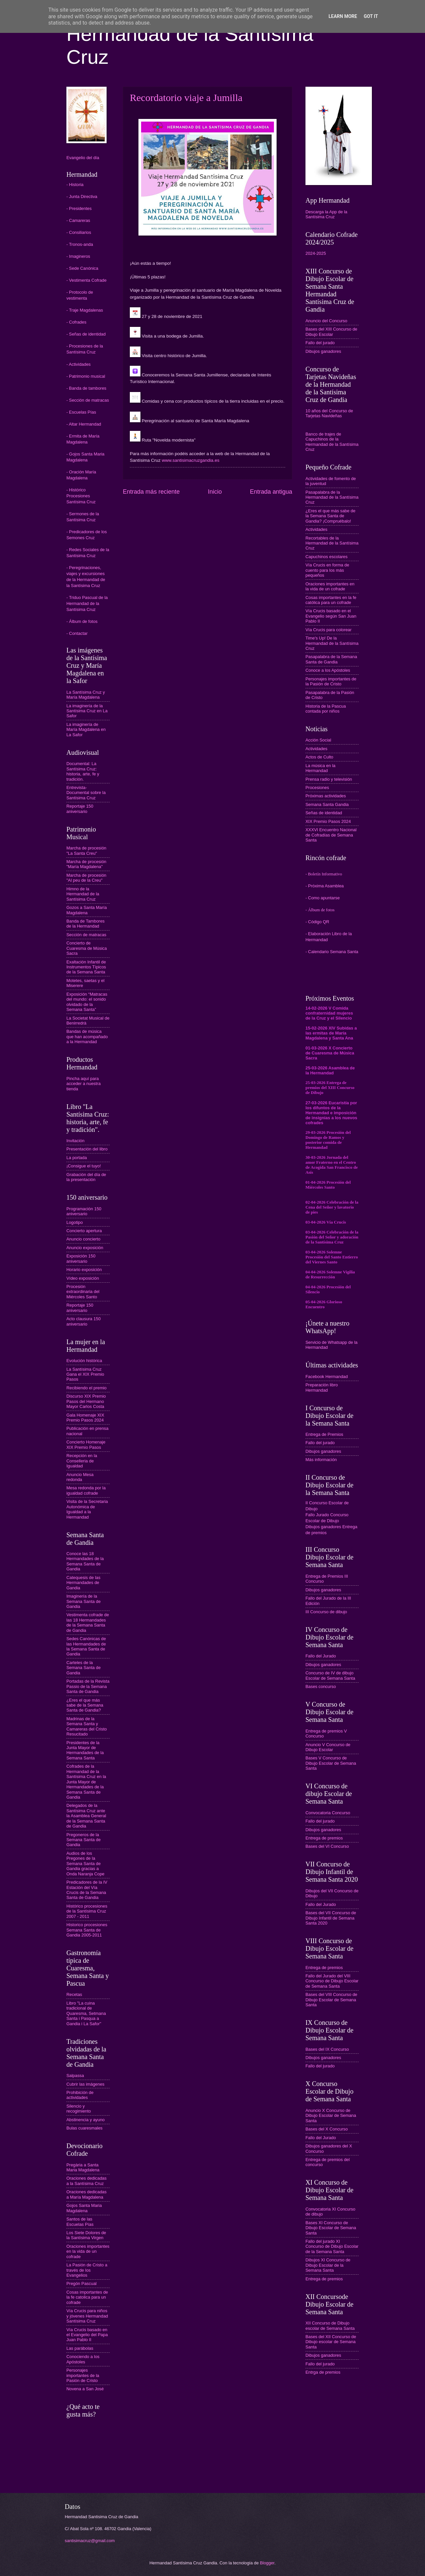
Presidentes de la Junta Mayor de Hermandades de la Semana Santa (85, 1750)
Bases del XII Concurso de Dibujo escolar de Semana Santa (330, 2341)
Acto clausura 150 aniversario (83, 1321)
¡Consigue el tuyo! (83, 1165)
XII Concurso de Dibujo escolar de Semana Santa (330, 2325)
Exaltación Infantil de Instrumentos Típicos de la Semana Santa (86, 967)
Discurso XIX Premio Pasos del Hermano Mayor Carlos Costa (86, 1401)
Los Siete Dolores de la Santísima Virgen (86, 2235)
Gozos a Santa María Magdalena (86, 910)
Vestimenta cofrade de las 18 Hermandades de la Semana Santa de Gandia (87, 1622)
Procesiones (317, 787)
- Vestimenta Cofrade (86, 280)
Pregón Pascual (81, 2283)
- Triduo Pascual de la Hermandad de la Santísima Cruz (87, 603)
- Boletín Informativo (323, 874)
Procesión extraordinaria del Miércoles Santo (82, 1291)
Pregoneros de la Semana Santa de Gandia (83, 1839)
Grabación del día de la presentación (86, 1177)
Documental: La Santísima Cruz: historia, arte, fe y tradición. (82, 771)
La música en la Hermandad (320, 768)
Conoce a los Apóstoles (327, 670)
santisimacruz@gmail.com (90, 2540)
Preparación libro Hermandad (321, 1387)
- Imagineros (78, 256)
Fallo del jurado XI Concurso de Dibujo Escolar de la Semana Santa (332, 2246)
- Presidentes (79, 208)
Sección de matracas (86, 934)
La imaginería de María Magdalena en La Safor (86, 729)
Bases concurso (320, 1686)
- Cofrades (76, 322)
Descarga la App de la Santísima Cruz (326, 214)
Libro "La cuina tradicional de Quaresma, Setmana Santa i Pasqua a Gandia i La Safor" (86, 2013)
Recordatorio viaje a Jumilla (186, 97)
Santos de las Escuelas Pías (80, 2222)
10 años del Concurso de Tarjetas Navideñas (329, 413)
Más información (321, 1459)
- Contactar (77, 633)
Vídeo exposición (82, 1278)
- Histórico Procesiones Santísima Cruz (81, 495)
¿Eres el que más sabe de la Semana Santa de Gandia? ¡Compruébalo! (330, 516)
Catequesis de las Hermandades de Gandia (83, 1582)
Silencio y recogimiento (78, 2109)
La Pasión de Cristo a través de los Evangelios (86, 2270)
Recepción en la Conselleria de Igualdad (81, 1460)
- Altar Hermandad (83, 424)
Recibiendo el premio (86, 1387)
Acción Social (318, 740)
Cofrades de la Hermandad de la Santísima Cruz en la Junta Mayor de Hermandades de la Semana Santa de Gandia (86, 1782)
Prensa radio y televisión (328, 779)
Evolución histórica (84, 1360)
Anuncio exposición (84, 1247)
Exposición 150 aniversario (80, 1258)
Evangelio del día (82, 157)
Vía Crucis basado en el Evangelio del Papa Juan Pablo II (87, 2334)
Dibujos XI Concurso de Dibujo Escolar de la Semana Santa (327, 2265)
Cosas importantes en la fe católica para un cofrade (330, 600)
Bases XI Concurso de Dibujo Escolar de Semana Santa (330, 2227)
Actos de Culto (319, 756)
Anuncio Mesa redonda (80, 1477)
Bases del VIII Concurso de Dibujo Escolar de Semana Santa (331, 1999)
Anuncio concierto (83, 1239)
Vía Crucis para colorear (328, 629)
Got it (371, 16)
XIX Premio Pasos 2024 (328, 821)
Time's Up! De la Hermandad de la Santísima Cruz (332, 643)
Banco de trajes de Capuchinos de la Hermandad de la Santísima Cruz (332, 442)
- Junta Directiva (81, 196)
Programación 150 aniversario (83, 1211)
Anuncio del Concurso (326, 320)
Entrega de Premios (324, 1434)
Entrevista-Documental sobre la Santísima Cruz (86, 792)
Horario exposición (84, 1269)
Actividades (316, 529)
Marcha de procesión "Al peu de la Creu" (86, 878)
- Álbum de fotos (82, 621)
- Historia (75, 184)
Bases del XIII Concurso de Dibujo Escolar (331, 332)
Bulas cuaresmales (84, 2128)
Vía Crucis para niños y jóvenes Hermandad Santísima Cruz (87, 2316)
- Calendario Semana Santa (331, 951)
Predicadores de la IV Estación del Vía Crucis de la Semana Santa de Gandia (86, 1890)
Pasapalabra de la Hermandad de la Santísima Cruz (332, 497)
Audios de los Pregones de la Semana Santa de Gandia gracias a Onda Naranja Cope (85, 1863)
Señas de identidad (323, 812)
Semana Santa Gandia (327, 804)
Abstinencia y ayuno (85, 2119)
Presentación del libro (87, 1148)
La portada (76, 1157)
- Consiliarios (78, 232)
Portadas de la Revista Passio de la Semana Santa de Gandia (88, 1686)
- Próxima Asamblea (324, 885)
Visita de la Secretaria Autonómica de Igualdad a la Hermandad (87, 1509)
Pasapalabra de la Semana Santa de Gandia (331, 659)
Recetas (74, 1994)
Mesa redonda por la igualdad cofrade (86, 1490)
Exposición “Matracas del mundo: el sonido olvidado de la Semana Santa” (86, 1002)
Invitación (75, 1140)
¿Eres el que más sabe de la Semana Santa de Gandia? (84, 1705)
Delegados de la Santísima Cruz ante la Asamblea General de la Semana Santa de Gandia (86, 1816)
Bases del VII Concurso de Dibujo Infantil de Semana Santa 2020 (330, 1918)
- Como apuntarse (322, 897)
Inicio (215, 491)
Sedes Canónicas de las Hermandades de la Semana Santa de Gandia (86, 1646)
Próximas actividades (325, 795)
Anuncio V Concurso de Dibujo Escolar (327, 1747)
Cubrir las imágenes (85, 2084)
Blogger (267, 2562)
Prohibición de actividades (80, 2095)
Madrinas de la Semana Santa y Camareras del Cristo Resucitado (86, 1726)
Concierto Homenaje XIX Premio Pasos (85, 1444)
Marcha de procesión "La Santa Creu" (86, 850)
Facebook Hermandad (326, 1376)
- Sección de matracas (87, 400)
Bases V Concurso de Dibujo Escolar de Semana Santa (330, 1763)
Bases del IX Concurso (327, 2049)
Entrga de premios (322, 2372)
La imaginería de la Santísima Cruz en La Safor (87, 711)
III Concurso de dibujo (326, 1611)
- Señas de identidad (86, 334)
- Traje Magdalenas (84, 310)
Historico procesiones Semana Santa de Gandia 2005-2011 (86, 1929)
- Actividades (78, 364)
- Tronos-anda (79, 244)
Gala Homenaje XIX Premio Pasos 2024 (85, 1418)
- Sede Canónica (82, 268)
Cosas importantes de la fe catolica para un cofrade (87, 2297)
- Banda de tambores (86, 388)
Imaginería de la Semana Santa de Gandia (83, 1601)
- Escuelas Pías (81, 412)
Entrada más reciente (151, 491)
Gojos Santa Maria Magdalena (84, 2208)
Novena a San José (85, 2388)
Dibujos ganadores (323, 351)
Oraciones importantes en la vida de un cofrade (88, 2251)
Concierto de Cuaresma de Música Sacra (86, 948)
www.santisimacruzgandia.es (190, 460)
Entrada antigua (271, 491)
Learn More (342, 16)
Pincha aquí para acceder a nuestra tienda (83, 1083)
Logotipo (74, 1222)
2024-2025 (315, 253)
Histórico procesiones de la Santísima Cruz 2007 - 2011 (86, 1911)
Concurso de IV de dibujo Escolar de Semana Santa (330, 1675)
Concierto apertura (84, 1230)
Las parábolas (79, 2348)
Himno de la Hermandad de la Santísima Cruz (82, 894)
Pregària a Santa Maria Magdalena (82, 2167)
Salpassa (75, 2075)
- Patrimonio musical (85, 376)
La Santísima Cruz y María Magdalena (85, 695)
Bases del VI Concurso (327, 1846)
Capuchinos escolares (326, 556)
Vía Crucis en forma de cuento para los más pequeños (327, 570)
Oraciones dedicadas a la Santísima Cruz (86, 2181)
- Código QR (317, 921)
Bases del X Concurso (326, 2129)
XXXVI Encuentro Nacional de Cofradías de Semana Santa (331, 834)
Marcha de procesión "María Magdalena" (86, 864)
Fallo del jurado (320, 342)
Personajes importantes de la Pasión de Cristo (82, 2375)
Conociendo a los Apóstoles (83, 2359)
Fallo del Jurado (320, 1655)
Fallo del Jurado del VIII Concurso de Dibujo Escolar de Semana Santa (332, 1981)
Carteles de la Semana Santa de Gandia (83, 1667)
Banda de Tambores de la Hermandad (85, 924)
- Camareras (78, 220)
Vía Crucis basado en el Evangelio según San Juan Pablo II (330, 616)
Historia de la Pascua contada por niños (325, 709)
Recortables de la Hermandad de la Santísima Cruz (332, 543)
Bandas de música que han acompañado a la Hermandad (87, 1036)
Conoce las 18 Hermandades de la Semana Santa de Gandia (85, 1561)
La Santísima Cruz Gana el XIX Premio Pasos (85, 1374)
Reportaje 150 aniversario (79, 809)
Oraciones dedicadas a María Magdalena (86, 2194)
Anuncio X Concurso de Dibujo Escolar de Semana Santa (330, 2115)
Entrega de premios (324, 1837)
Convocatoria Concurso (327, 1812)
